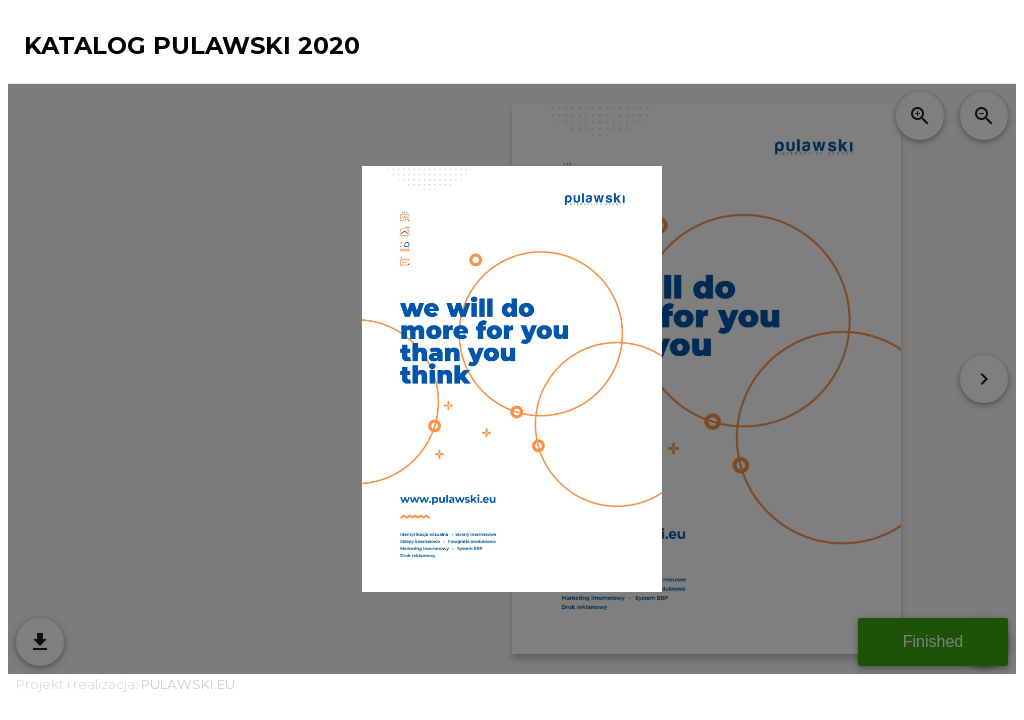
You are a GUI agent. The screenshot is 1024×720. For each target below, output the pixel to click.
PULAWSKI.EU (188, 684)
